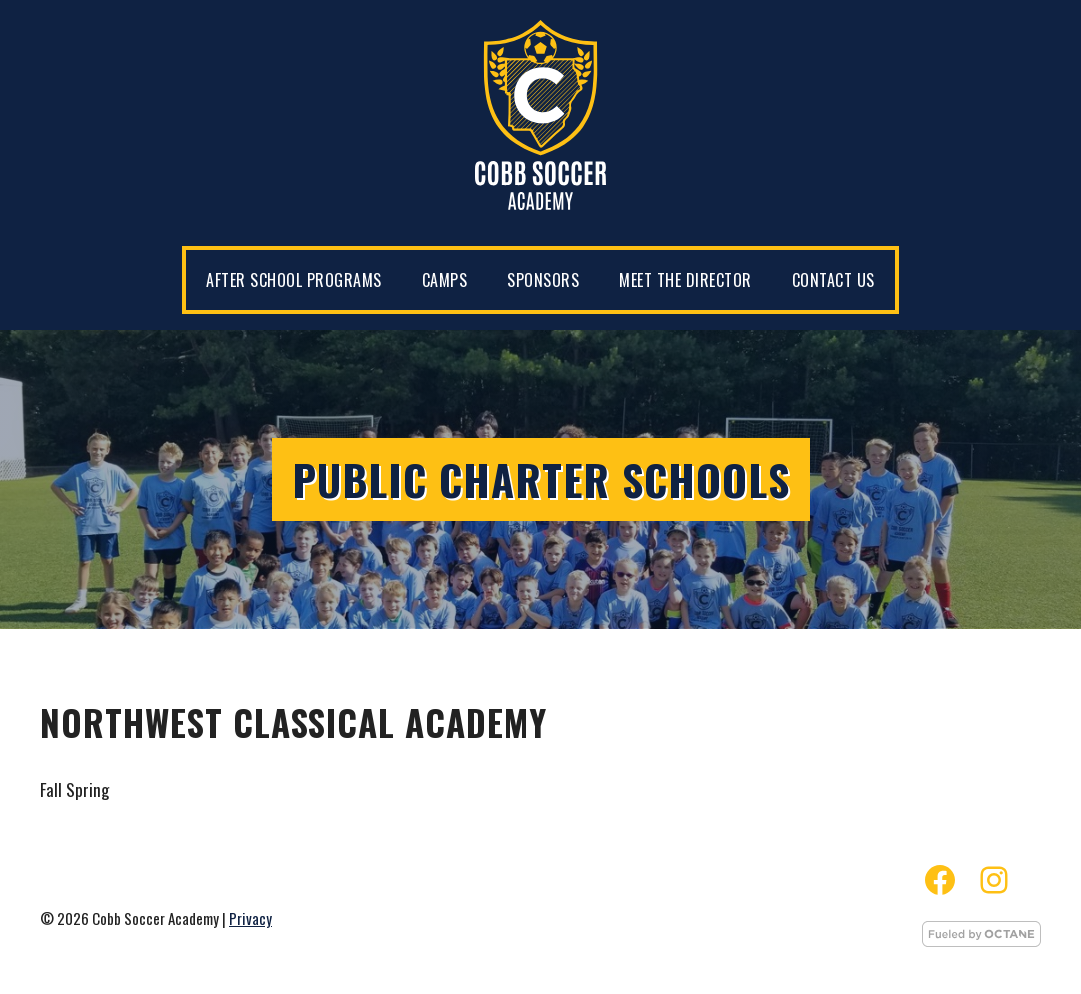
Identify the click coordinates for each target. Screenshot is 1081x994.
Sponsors (543, 280)
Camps (445, 280)
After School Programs (294, 280)
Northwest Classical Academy (293, 722)
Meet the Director (685, 280)
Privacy (250, 918)
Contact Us (833, 280)
